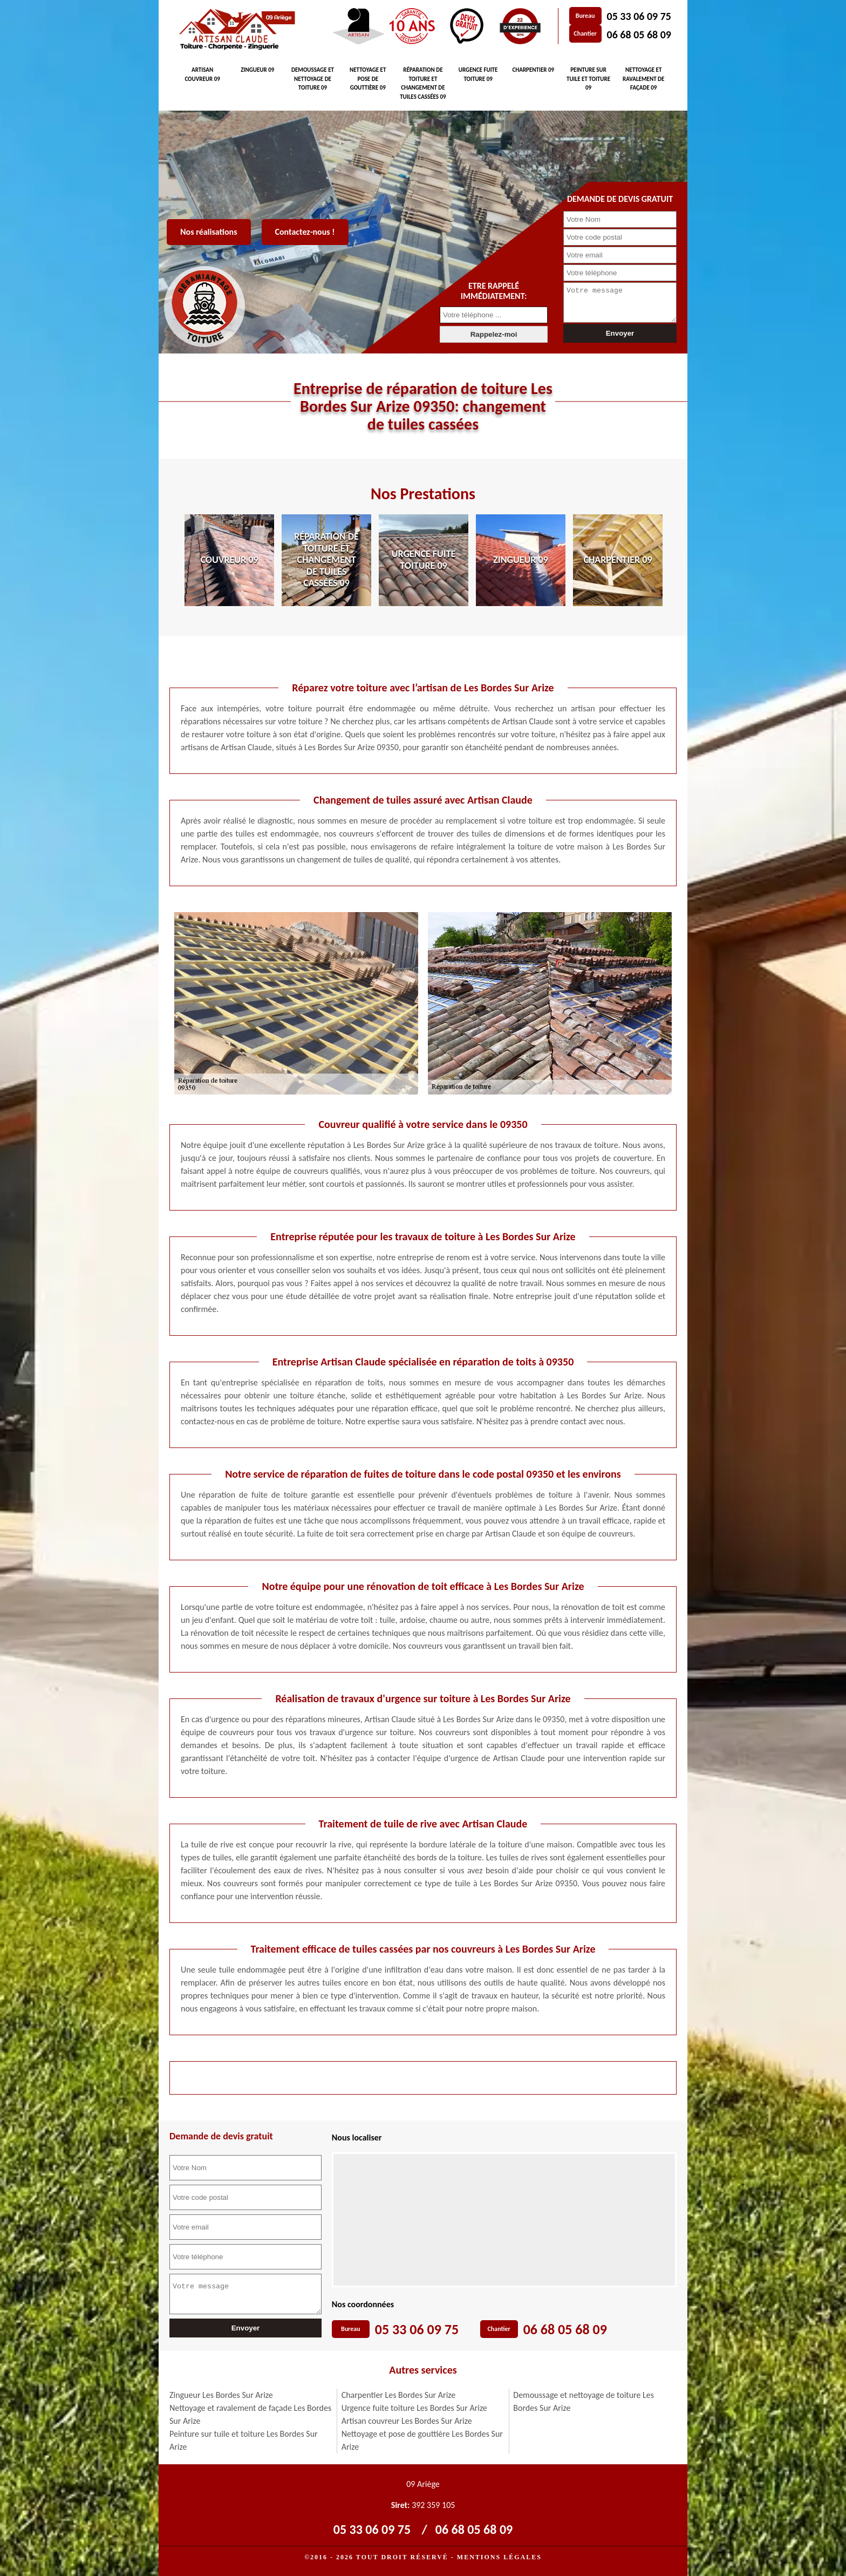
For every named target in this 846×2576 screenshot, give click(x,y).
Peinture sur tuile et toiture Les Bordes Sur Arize (243, 2440)
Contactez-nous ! (305, 232)
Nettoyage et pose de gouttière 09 (368, 78)
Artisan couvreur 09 (202, 74)
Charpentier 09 (533, 69)
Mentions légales (499, 2557)
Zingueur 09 (257, 69)
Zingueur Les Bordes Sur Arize (221, 2395)
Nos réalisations (208, 232)
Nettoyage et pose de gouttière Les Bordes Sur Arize (422, 2440)
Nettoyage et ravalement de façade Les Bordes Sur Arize (250, 2414)
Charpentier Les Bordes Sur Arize (399, 2395)
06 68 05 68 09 (639, 34)
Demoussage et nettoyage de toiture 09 (312, 78)
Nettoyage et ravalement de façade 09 (643, 78)
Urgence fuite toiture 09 (478, 74)
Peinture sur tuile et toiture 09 (588, 78)
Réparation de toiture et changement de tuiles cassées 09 (423, 83)
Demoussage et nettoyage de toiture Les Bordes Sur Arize (583, 2401)
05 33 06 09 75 (639, 16)
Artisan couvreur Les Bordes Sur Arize (407, 2421)
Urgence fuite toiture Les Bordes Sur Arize (414, 2408)
